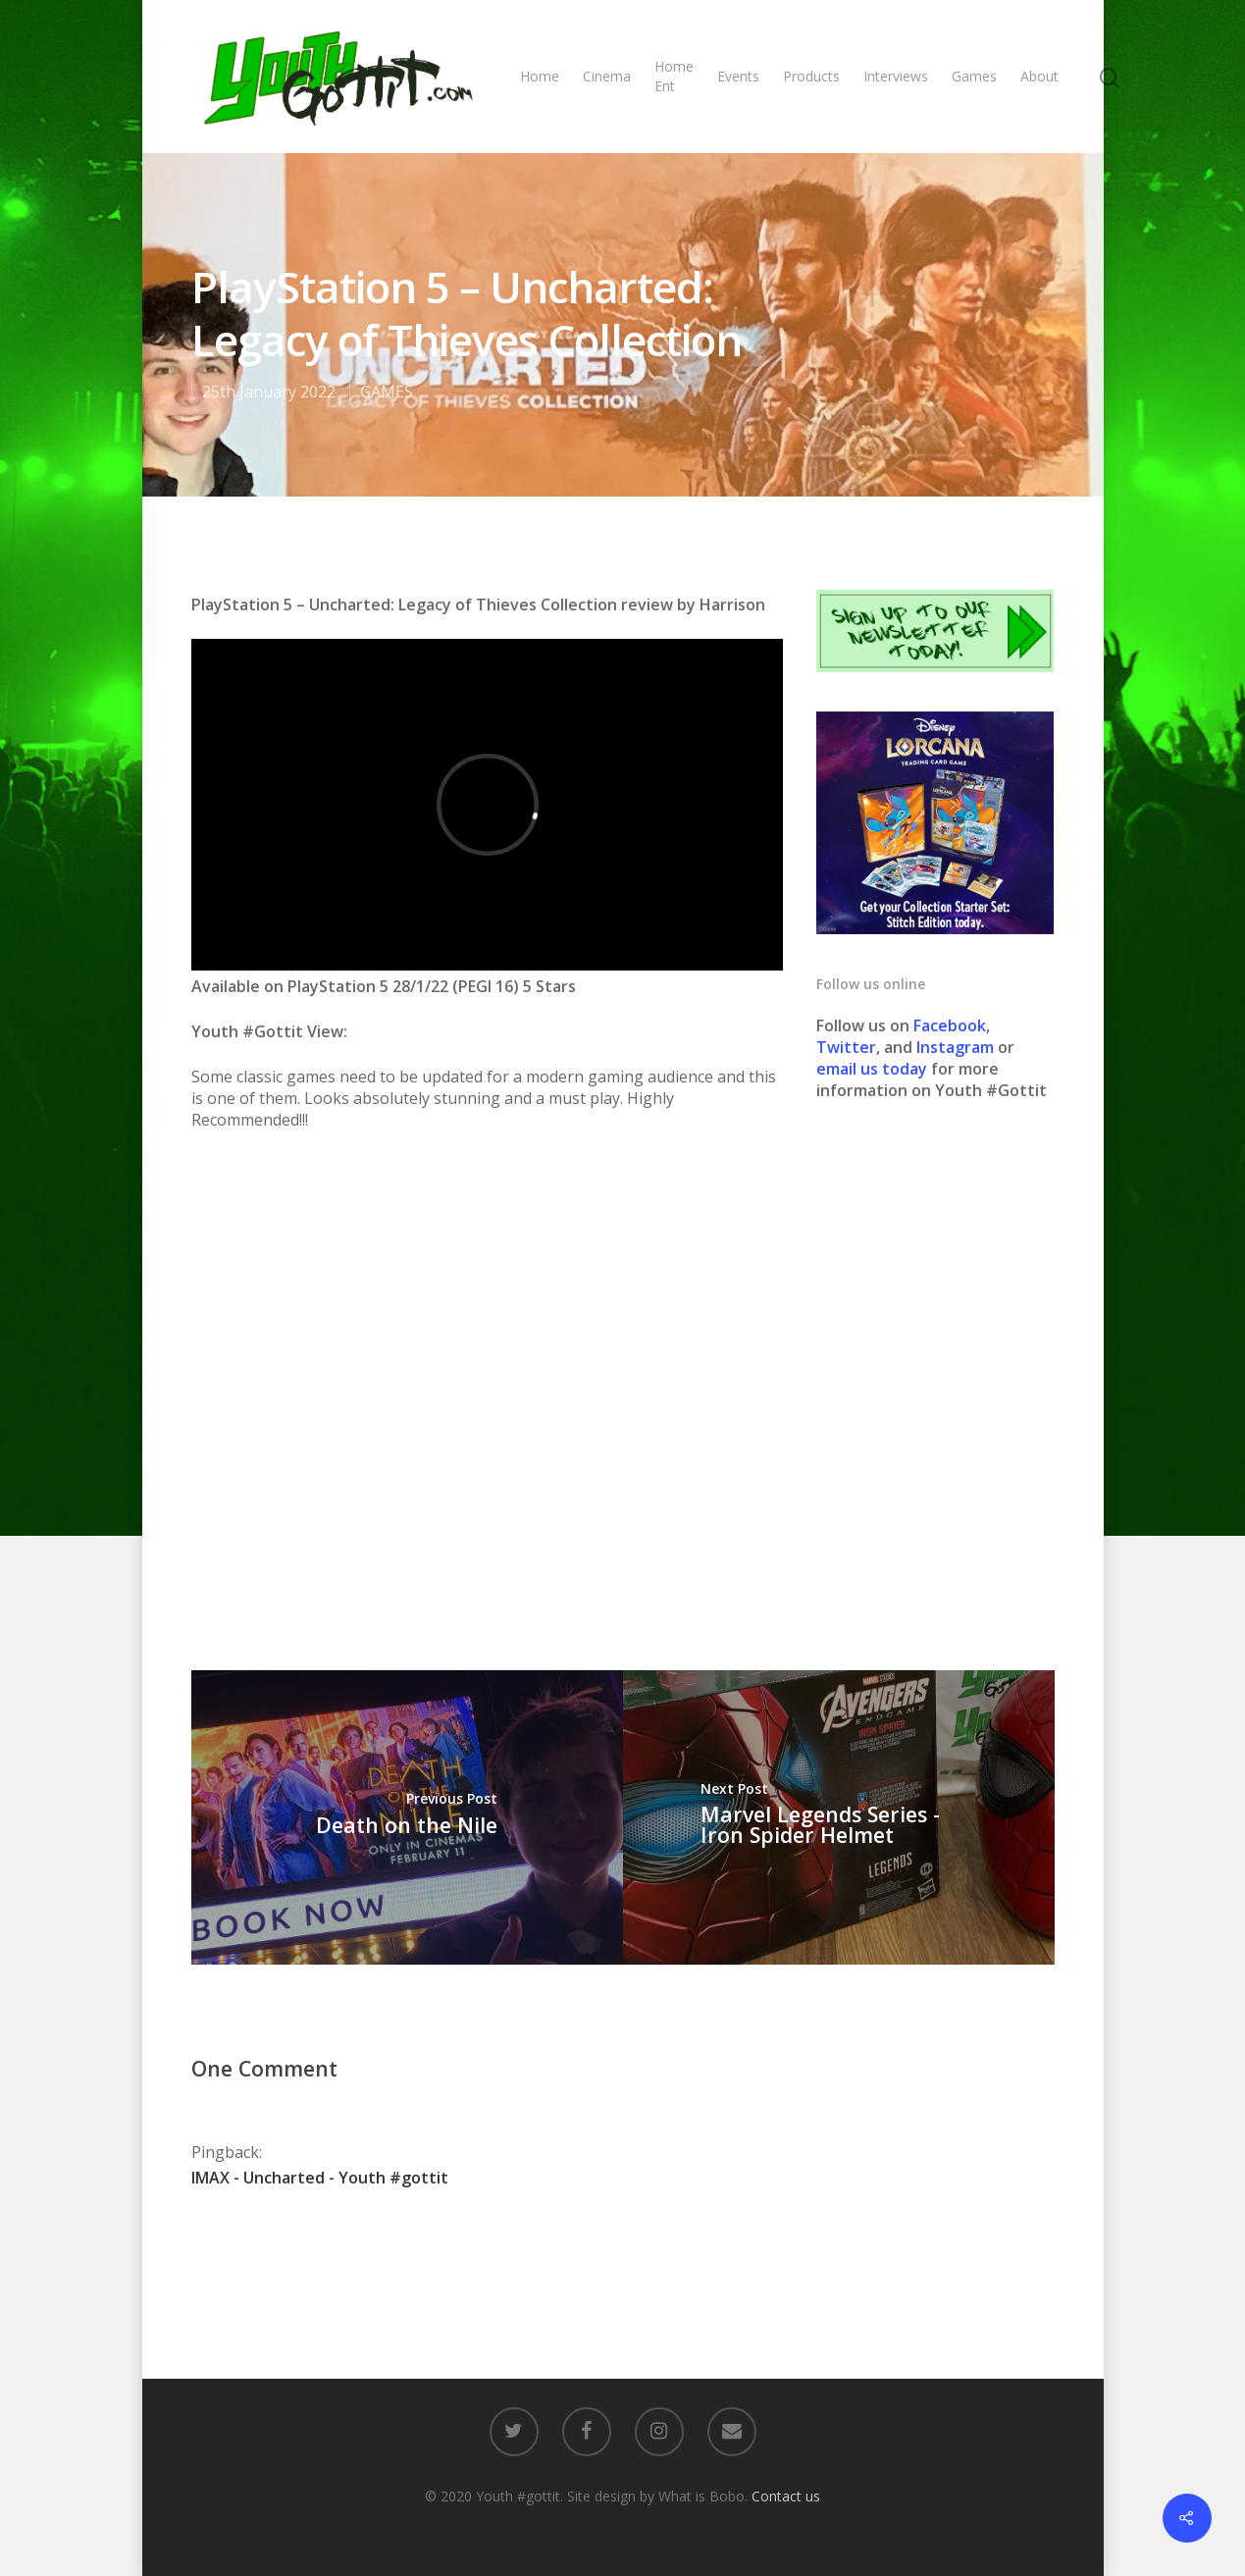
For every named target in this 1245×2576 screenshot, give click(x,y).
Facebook (949, 1025)
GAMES (386, 391)
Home (539, 76)
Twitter (846, 1047)
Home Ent (674, 76)
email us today (871, 1068)
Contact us (786, 2496)
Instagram (957, 1047)
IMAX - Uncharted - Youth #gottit (319, 2177)
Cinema (607, 76)
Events (738, 76)
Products (811, 76)
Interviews (895, 76)
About (1039, 76)
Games (974, 76)
